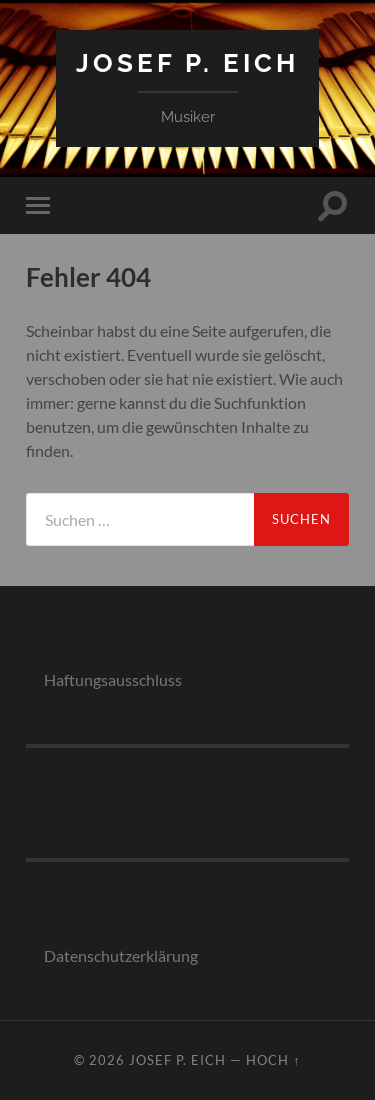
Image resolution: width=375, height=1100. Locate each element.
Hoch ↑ (273, 1060)
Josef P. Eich (187, 62)
